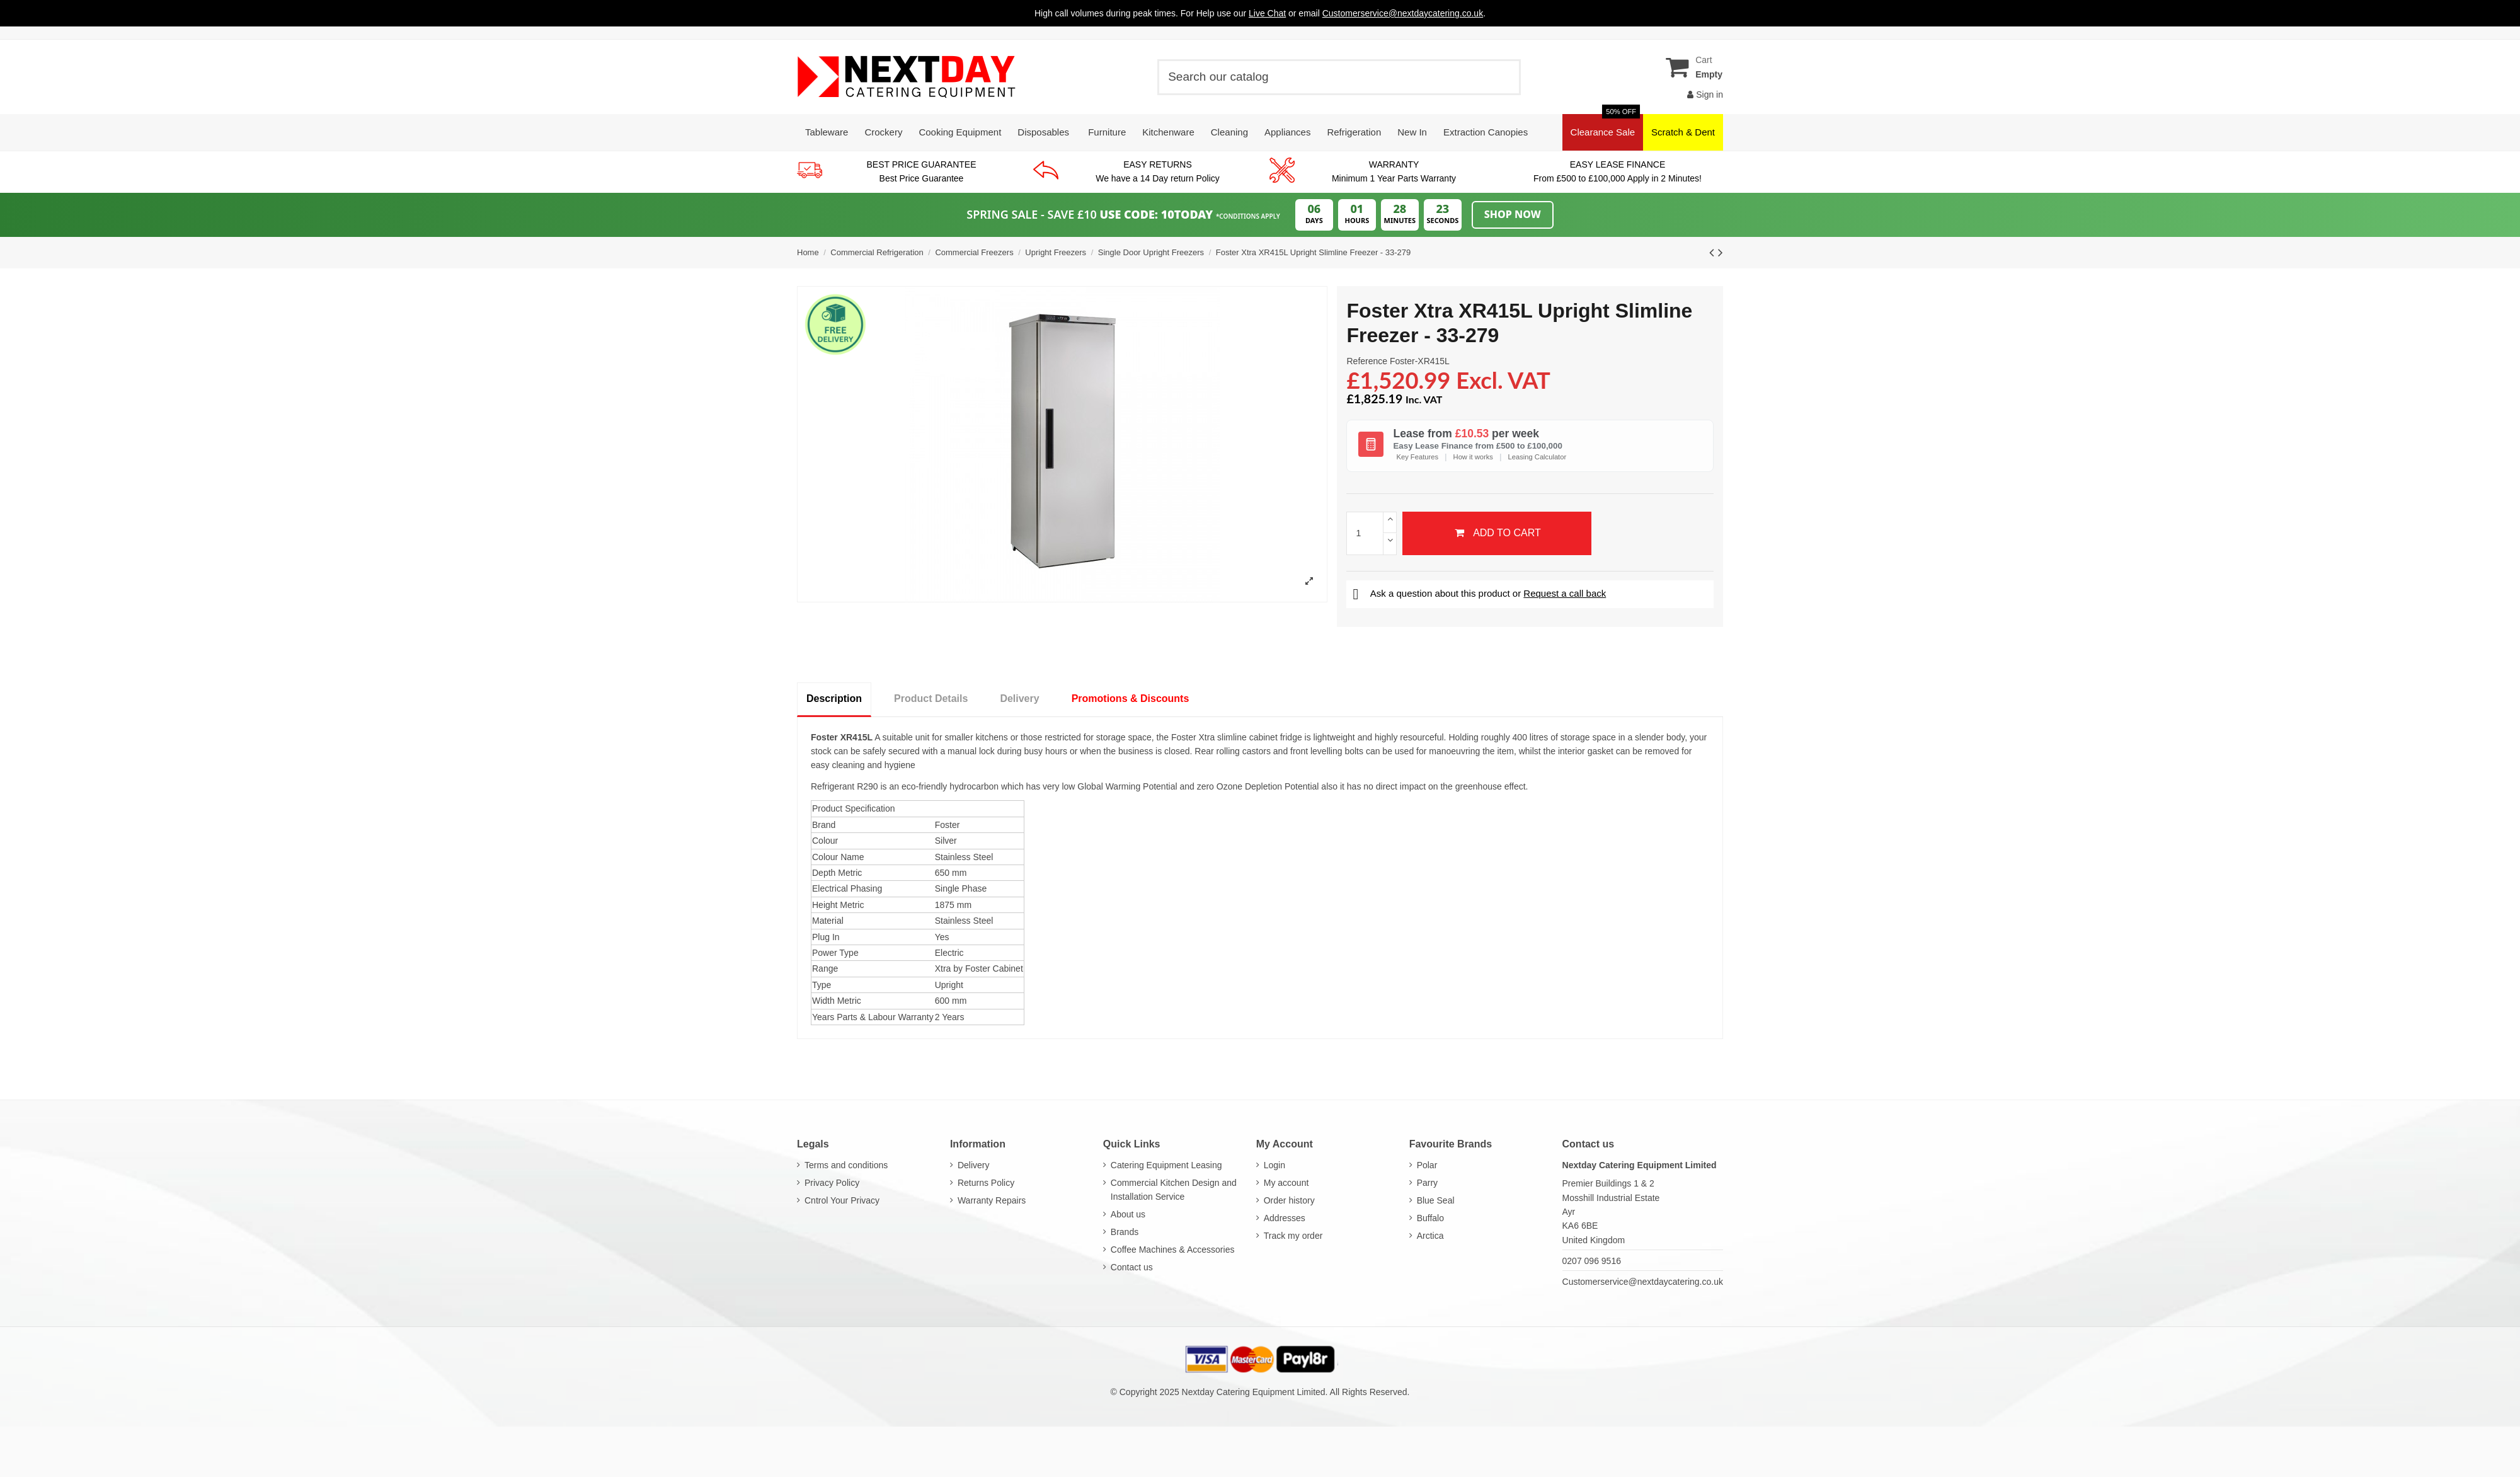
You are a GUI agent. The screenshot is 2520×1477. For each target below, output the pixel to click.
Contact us (1132, 1267)
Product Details (931, 698)
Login (1274, 1165)
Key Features (1417, 457)
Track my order (1293, 1236)
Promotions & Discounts (1130, 698)
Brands (1124, 1232)
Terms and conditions (846, 1165)
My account (1286, 1183)
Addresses (1284, 1218)
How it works (1473, 457)
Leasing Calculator (1537, 457)
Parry (1427, 1183)
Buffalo (1430, 1218)
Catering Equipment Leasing (1166, 1165)
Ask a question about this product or (1479, 593)
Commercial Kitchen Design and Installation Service (1174, 1190)
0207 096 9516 (1591, 1261)
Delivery (1019, 698)
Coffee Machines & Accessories (1173, 1249)
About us (1128, 1214)
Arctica (1430, 1236)
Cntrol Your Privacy (842, 1200)
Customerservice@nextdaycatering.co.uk (1642, 1282)
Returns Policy (986, 1183)
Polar (1427, 1165)
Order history (1289, 1200)
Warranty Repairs (992, 1200)
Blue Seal (1436, 1200)
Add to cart (1497, 532)
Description (834, 698)
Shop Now (1512, 214)
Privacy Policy (832, 1183)
